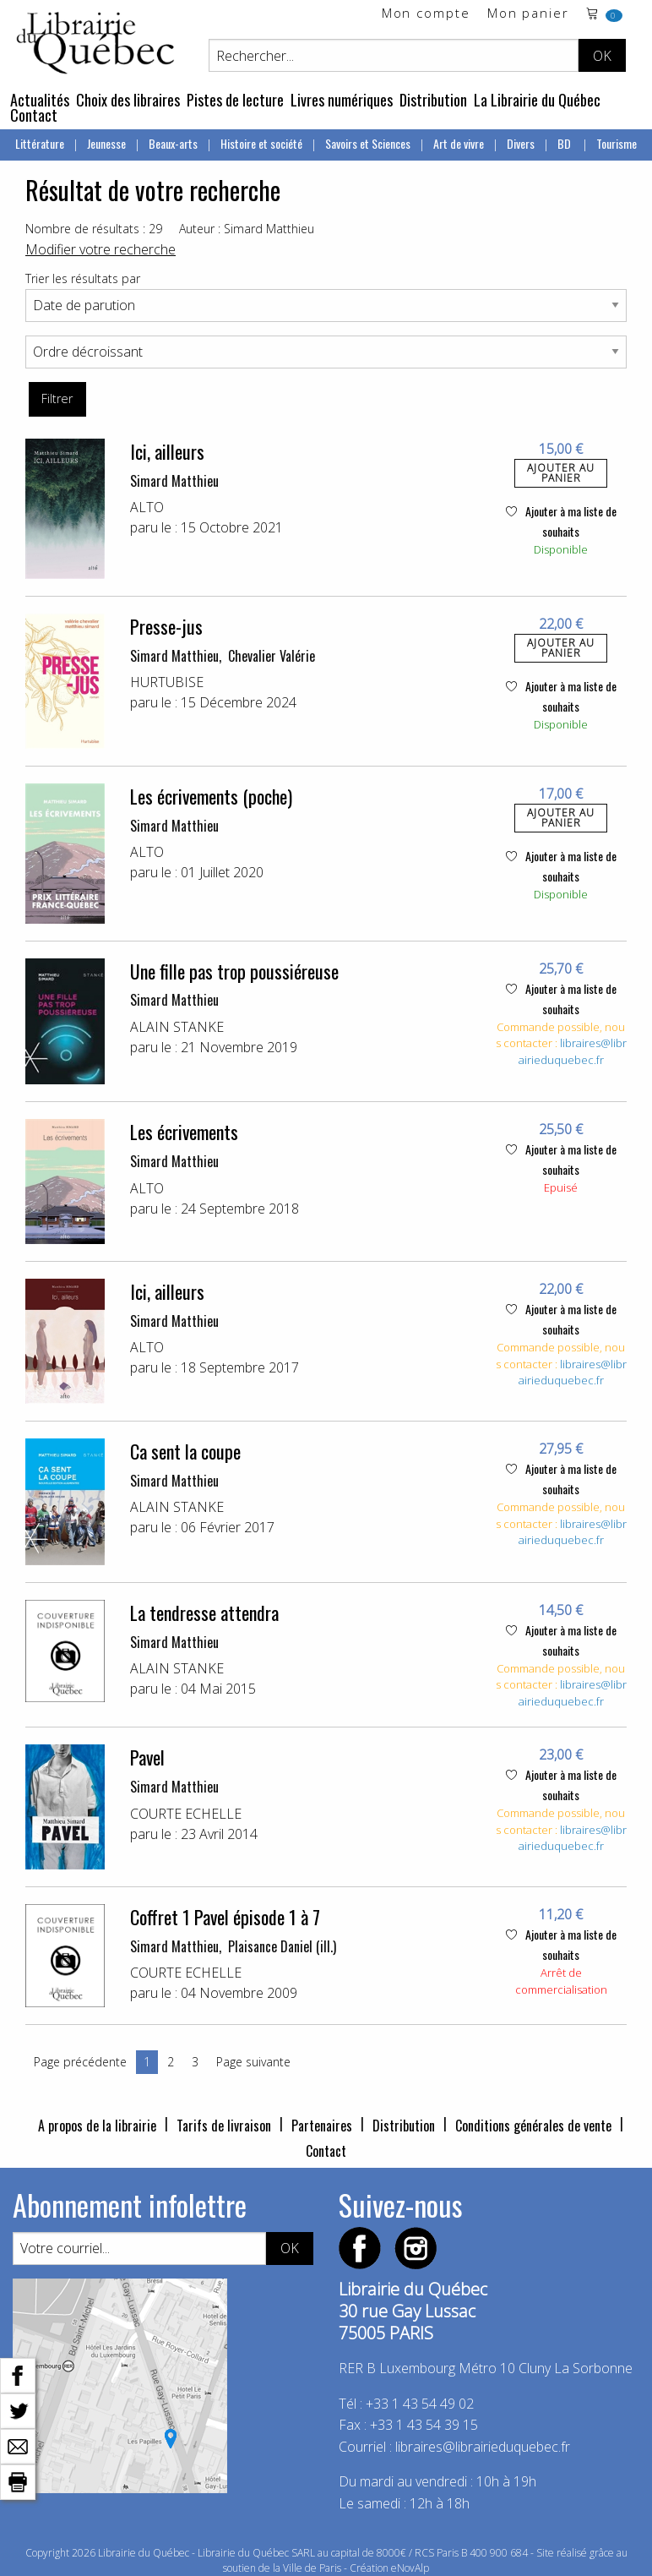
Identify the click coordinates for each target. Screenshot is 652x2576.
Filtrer (57, 398)
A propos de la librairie (97, 2125)
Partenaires (321, 2125)
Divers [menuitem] (521, 143)
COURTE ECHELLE (186, 1813)
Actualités (39, 99)
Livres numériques (342, 99)
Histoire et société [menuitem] (261, 143)
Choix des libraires (128, 99)
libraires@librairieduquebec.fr (573, 1051)
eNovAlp (410, 2568)
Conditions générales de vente (533, 2125)
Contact (33, 115)
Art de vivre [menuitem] (458, 143)
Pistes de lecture (235, 99)
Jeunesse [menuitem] (106, 143)
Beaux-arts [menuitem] (173, 143)
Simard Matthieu (174, 481)
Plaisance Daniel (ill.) (282, 1946)
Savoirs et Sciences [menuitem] (367, 143)
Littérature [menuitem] (39, 143)
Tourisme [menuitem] (616, 143)
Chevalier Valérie (271, 656)
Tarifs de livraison (224, 2125)
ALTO (147, 507)
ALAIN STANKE (177, 1027)
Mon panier (528, 14)
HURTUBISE (167, 682)
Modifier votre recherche (100, 249)
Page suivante (253, 2062)
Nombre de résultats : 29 (93, 229)
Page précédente (80, 2062)
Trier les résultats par (82, 278)
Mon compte (426, 14)
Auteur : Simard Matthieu (246, 229)
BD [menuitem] (565, 143)
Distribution (433, 99)
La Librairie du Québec (537, 99)
